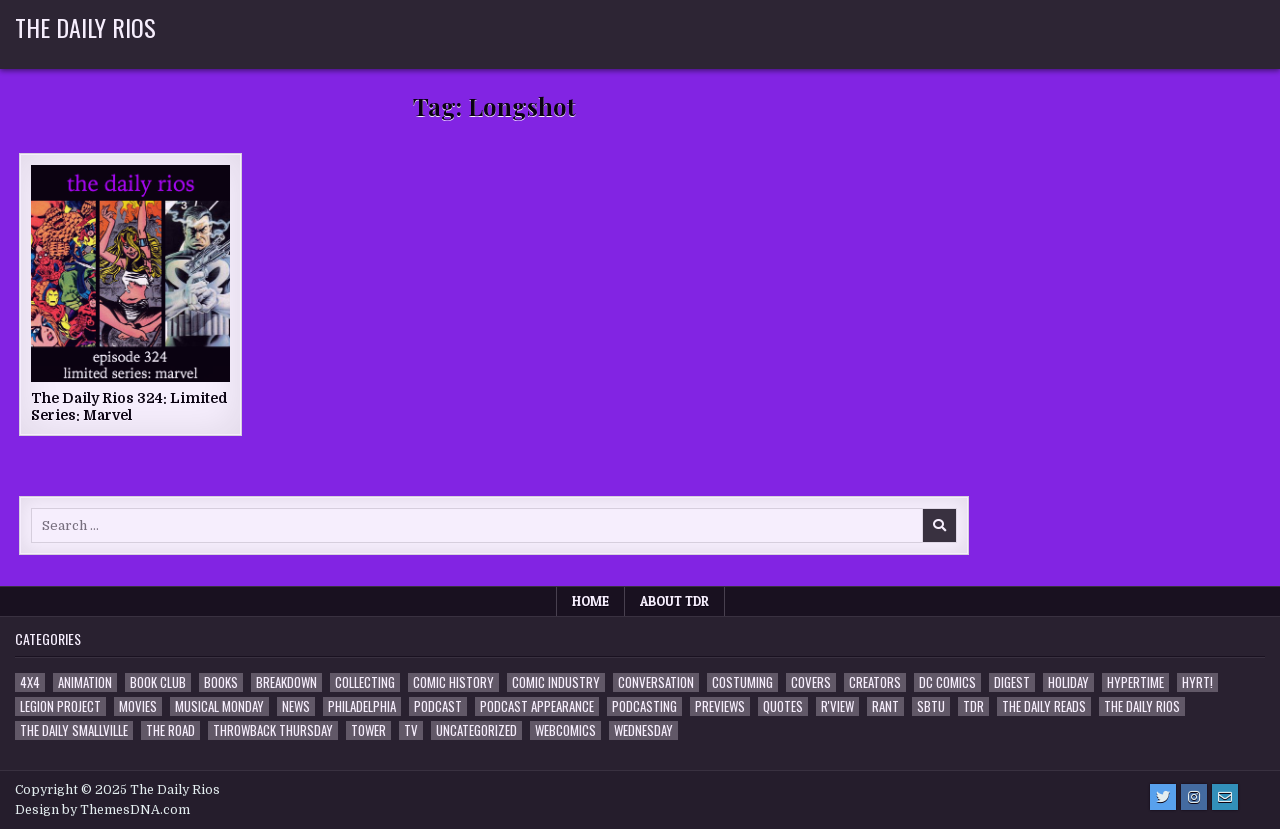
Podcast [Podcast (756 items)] (438, 706)
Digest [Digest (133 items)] (1012, 682)
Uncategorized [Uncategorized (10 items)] (476, 730)
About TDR (674, 601)
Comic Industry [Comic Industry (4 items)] (556, 682)
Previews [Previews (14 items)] (720, 706)
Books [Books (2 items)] (221, 682)
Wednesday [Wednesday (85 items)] (643, 730)
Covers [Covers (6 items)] (811, 682)
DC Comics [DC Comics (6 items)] (947, 682)
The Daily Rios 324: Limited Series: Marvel (129, 406)
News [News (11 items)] (296, 706)
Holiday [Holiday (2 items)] (1068, 682)
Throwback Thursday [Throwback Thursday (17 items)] (273, 730)
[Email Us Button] (1225, 797)
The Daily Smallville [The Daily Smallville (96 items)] (74, 730)
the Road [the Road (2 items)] (170, 730)
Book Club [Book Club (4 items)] (158, 682)
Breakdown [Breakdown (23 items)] (286, 682)
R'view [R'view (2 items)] (837, 706)
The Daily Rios (85, 27)
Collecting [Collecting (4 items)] (365, 682)
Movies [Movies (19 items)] (138, 706)
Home (590, 601)
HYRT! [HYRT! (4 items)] (1197, 682)
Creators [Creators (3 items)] (875, 682)
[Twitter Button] (1163, 797)
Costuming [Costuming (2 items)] (742, 682)
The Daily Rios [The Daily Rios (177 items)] (1142, 706)
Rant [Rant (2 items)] (885, 706)
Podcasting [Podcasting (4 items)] (644, 706)
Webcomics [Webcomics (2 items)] (565, 730)
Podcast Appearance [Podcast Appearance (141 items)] (537, 706)
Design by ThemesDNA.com (102, 810)
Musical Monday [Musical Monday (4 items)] (219, 706)
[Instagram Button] (1194, 797)
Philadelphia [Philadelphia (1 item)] (362, 706)
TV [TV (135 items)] (411, 730)
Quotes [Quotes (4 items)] (783, 706)
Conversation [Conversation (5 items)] (656, 682)
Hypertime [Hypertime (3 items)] (1135, 682)
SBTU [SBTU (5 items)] (931, 706)
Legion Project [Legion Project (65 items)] (60, 706)
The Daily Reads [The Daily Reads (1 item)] (1044, 706)
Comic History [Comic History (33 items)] (453, 682)
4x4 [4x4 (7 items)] (30, 682)
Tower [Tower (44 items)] (368, 730)
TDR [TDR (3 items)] (973, 706)
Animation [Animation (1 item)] (85, 682)
